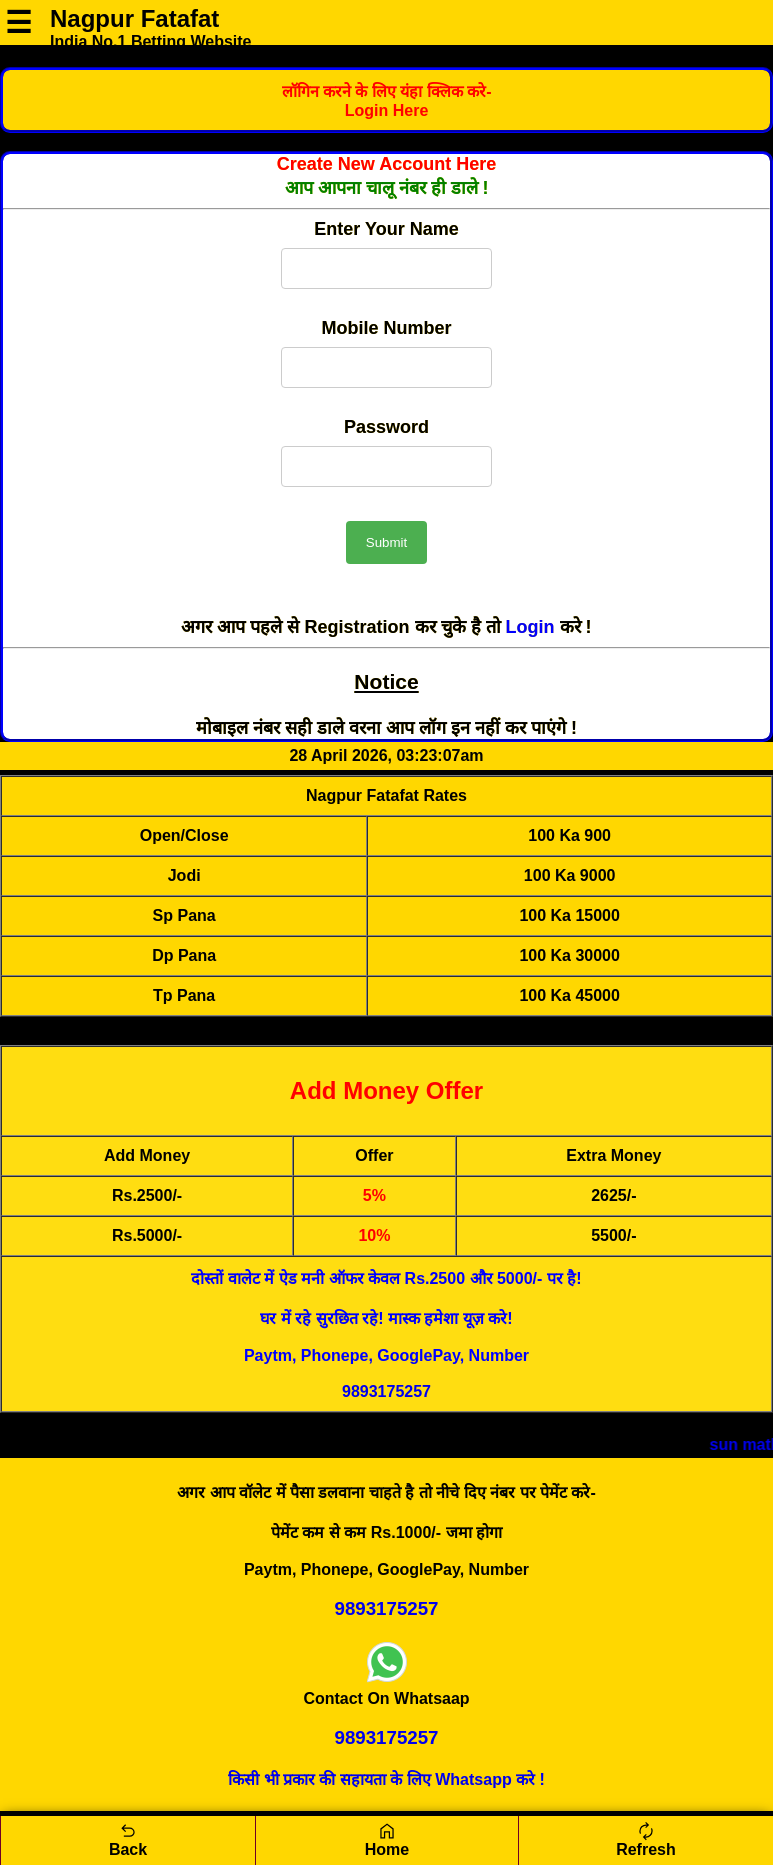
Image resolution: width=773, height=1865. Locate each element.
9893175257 (386, 1391)
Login (533, 627)
